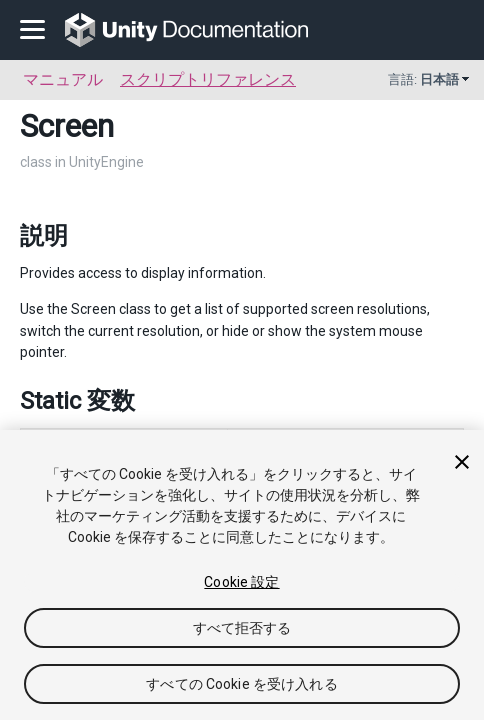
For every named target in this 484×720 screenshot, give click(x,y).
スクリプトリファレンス (208, 79)
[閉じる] (462, 462)
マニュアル (63, 79)
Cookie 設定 (241, 582)
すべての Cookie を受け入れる (242, 684)
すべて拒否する (242, 628)
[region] (242, 575)
